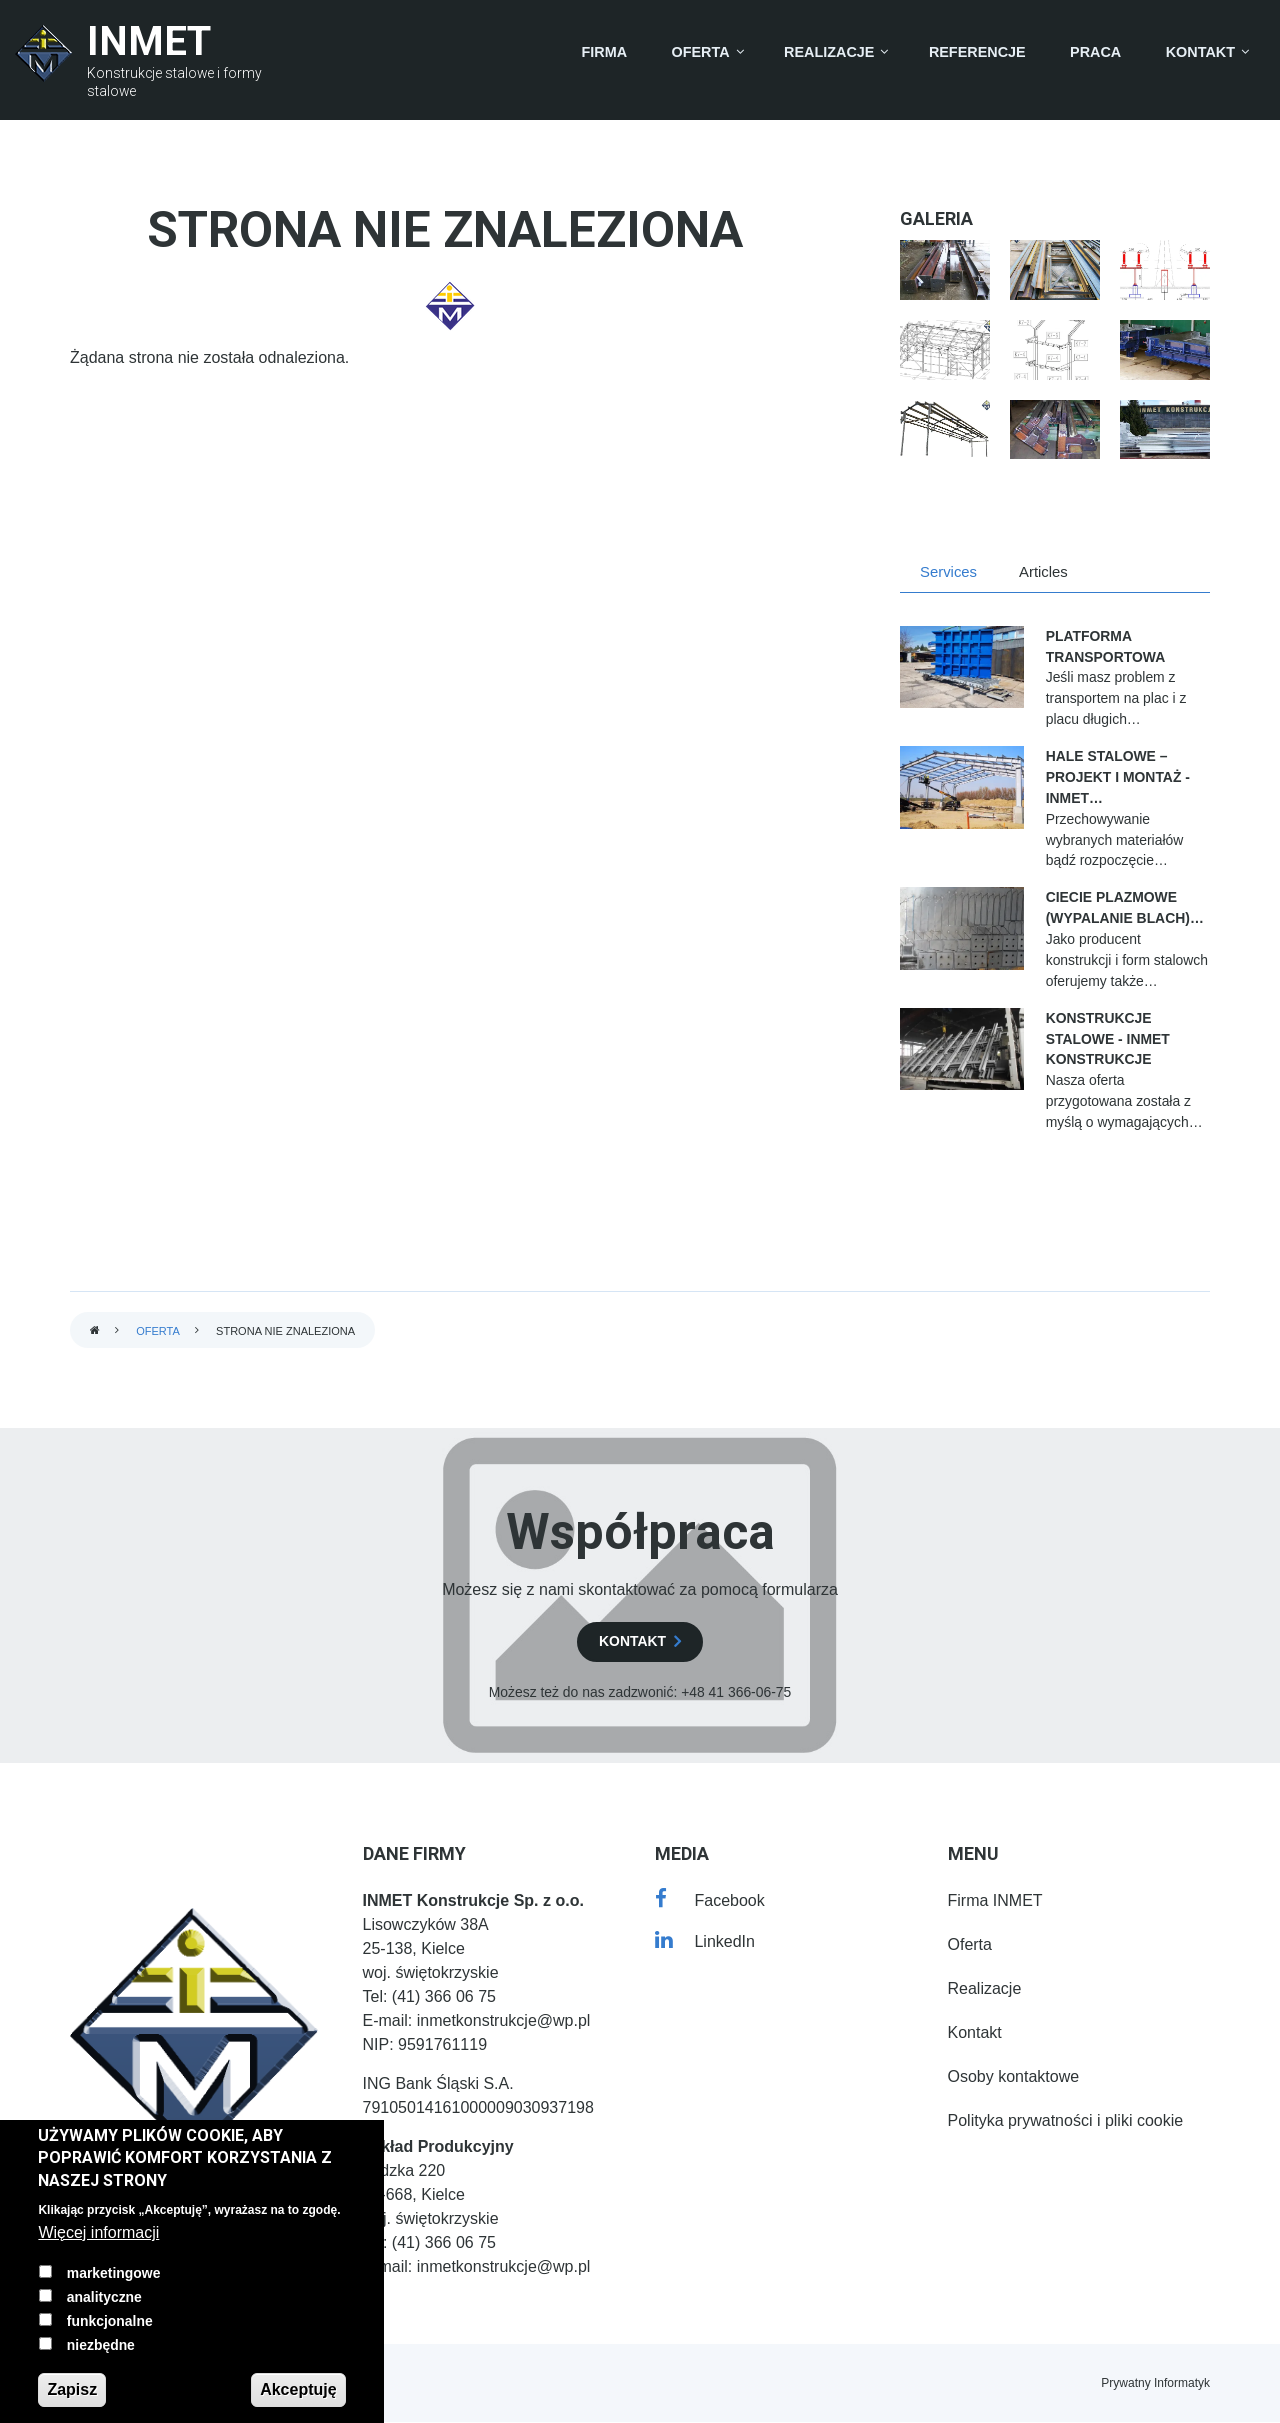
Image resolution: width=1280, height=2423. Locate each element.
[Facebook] (710, 1900)
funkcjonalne (110, 2321)
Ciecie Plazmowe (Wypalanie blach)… (1125, 907)
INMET (149, 41)
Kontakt (975, 2032)
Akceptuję (298, 2389)
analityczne (104, 2297)
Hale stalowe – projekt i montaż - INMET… (1118, 777)
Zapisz (72, 2389)
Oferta (158, 1331)
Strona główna (95, 1331)
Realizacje (985, 1988)
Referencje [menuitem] (977, 52)
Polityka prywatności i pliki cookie (1066, 2120)
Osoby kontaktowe (1014, 2076)
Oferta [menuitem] (701, 52)
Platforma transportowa (1106, 646)
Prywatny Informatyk (1155, 2383)
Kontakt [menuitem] (1200, 52)
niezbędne (101, 2345)
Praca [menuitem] (1095, 52)
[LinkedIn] (705, 1941)
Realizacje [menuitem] (829, 52)
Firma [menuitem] (605, 52)
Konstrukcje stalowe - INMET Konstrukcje (1108, 1039)
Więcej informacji (98, 2232)
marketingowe (114, 2273)
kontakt (632, 1641)
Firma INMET (995, 1900)
